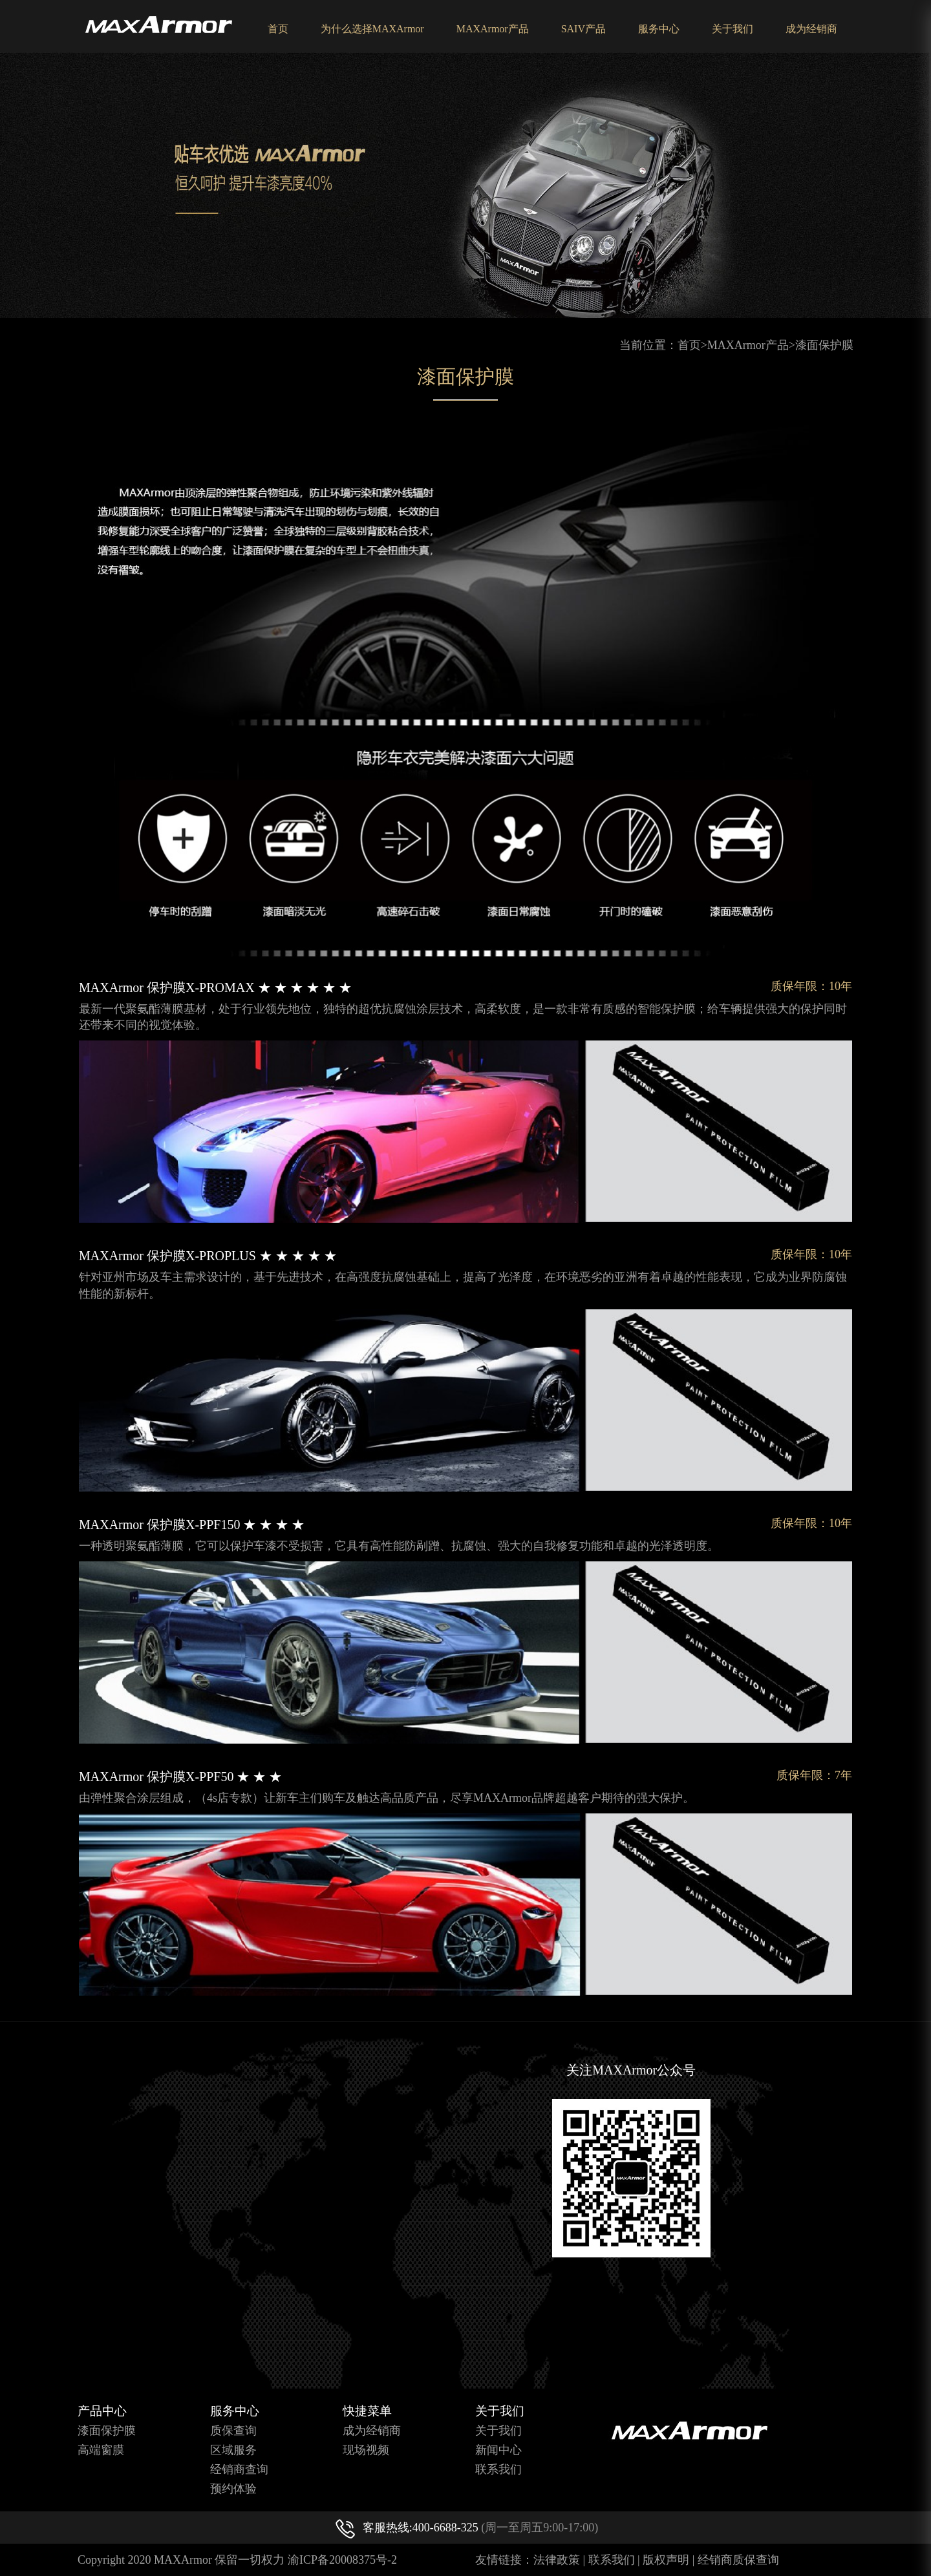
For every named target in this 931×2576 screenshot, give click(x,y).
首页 (278, 28)
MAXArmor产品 (492, 28)
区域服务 (233, 2450)
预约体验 (233, 2488)
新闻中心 (498, 2450)
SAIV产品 (583, 28)
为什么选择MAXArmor (372, 28)
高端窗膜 (101, 2450)
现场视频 (366, 2450)
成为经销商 (811, 28)
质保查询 (233, 2430)
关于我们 (732, 28)
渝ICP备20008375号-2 (342, 2559)
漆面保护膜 (824, 345)
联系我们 (498, 2469)
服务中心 (659, 28)
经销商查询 (239, 2469)
